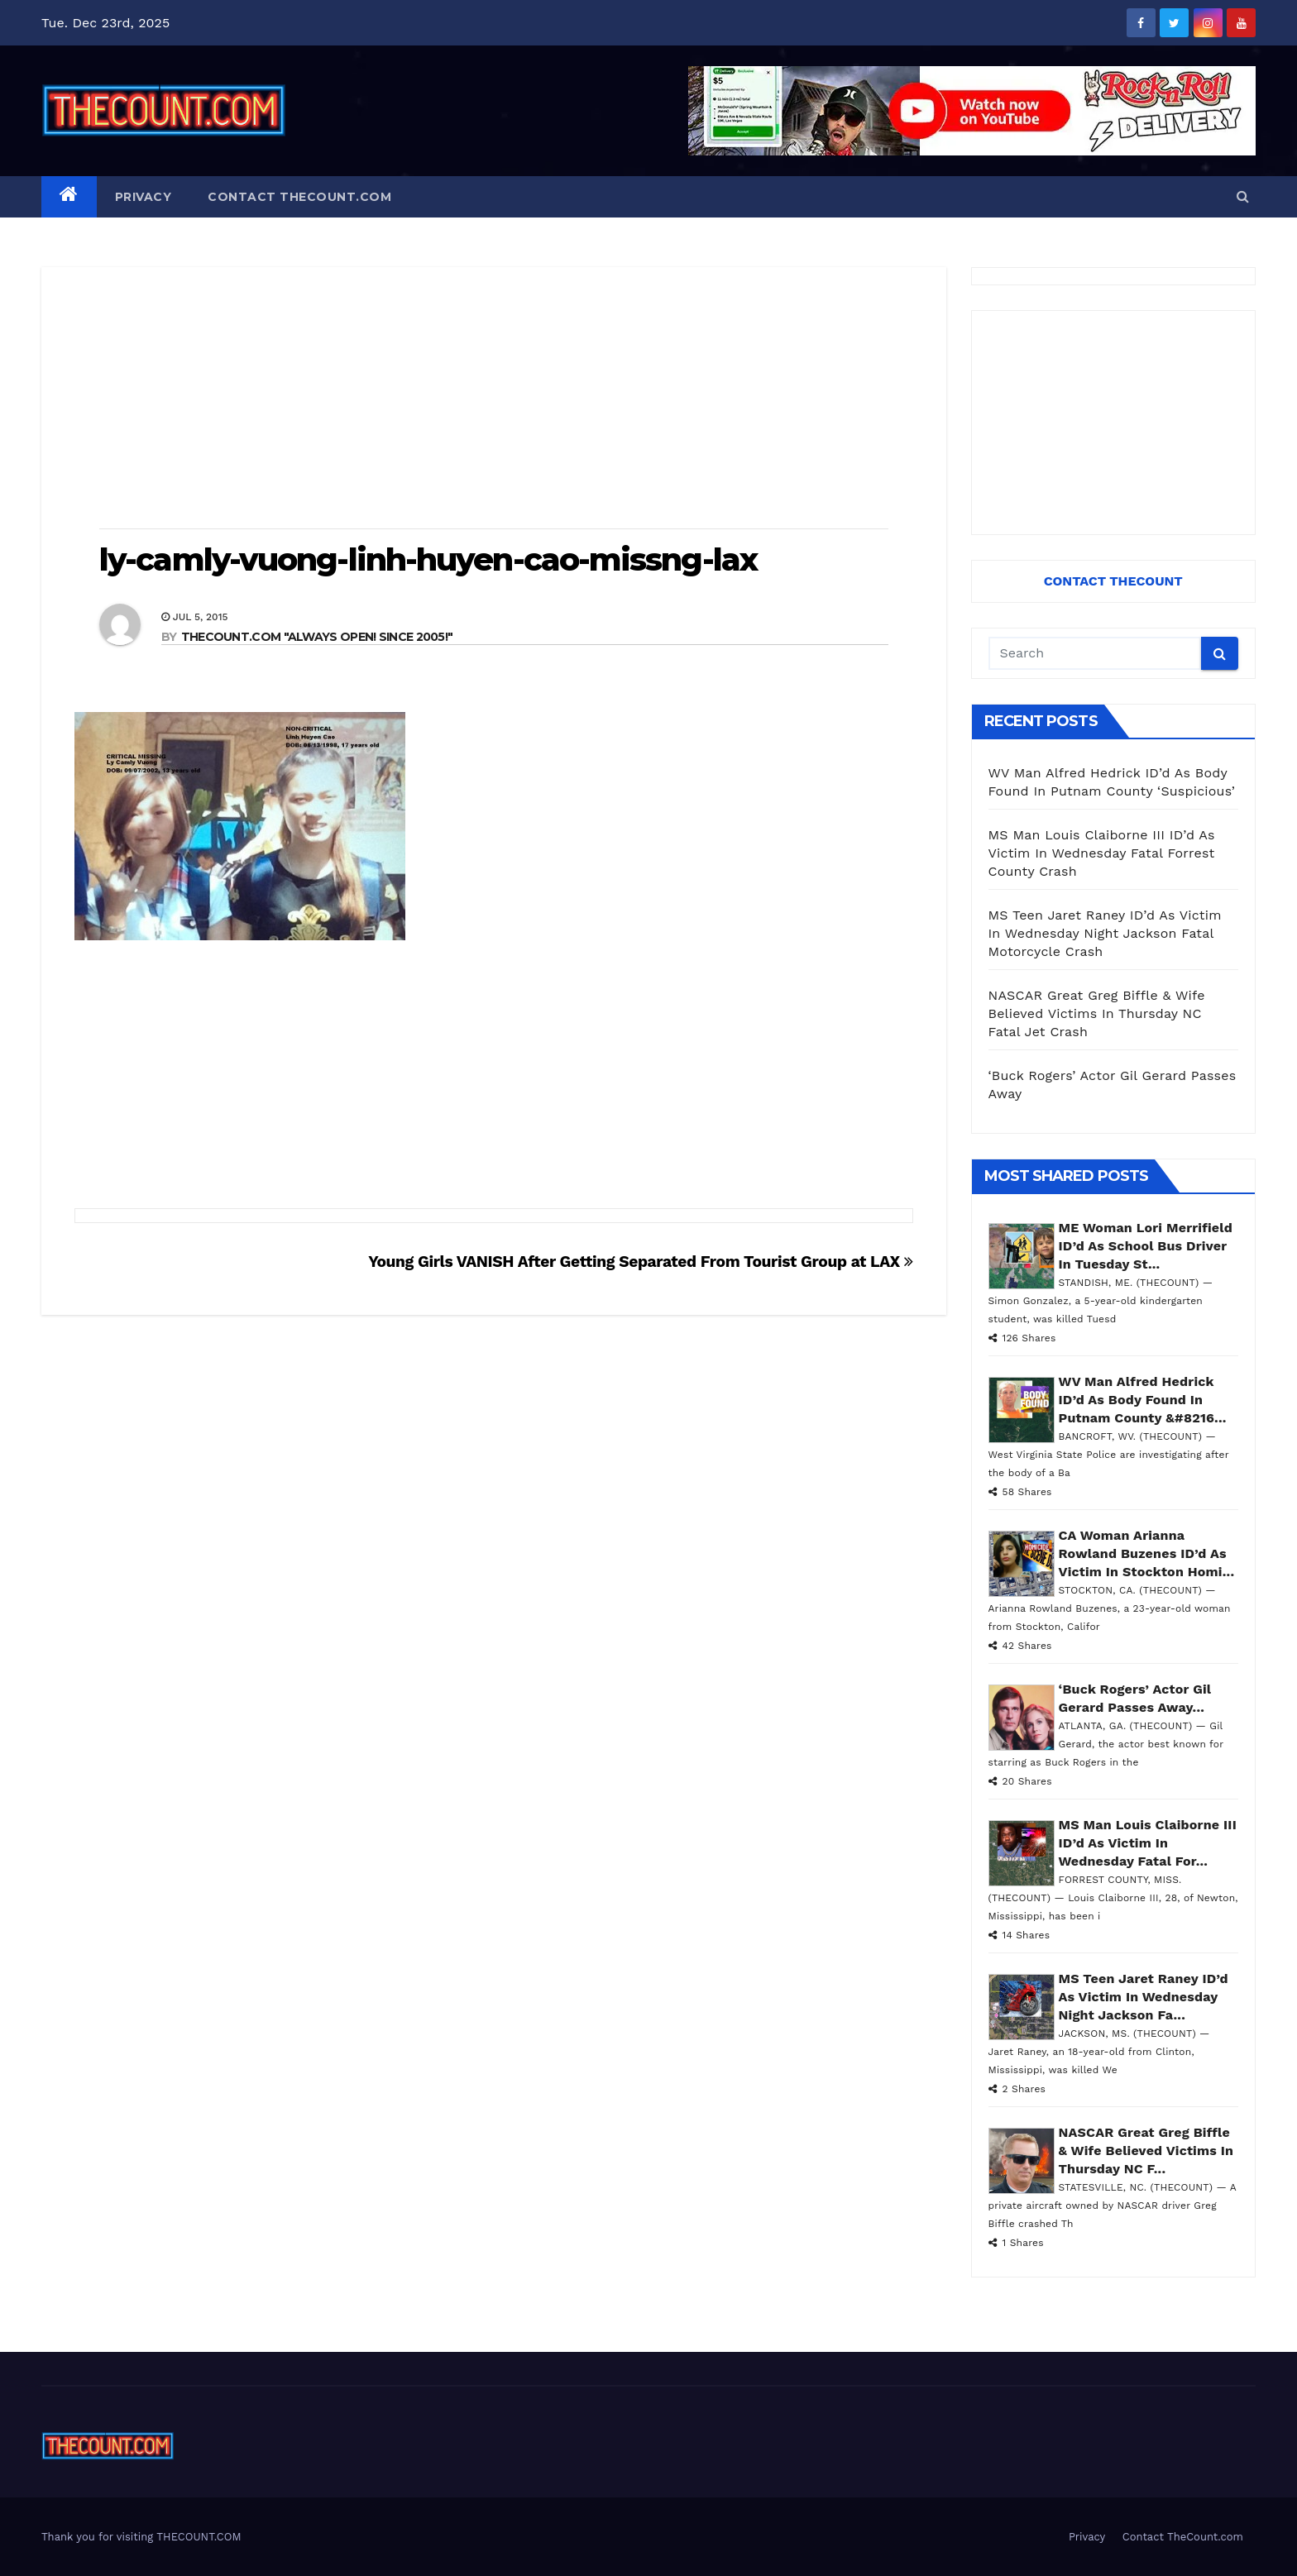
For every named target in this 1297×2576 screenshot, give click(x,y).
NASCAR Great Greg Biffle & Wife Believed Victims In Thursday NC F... (1146, 2150)
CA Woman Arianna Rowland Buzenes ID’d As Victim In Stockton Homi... (1147, 1553)
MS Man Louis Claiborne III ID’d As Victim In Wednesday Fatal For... (1148, 1843)
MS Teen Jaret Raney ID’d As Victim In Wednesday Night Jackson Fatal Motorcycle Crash (1105, 933)
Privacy (143, 196)
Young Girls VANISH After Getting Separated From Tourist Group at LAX (640, 1261)
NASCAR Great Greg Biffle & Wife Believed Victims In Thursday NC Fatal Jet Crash (1096, 1013)
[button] (1243, 196)
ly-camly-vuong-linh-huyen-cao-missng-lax (428, 559)
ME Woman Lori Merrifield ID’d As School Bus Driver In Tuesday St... (1146, 1246)
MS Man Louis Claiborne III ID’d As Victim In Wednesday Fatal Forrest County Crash (1101, 853)
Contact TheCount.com (299, 196)
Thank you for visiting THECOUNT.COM (141, 2537)
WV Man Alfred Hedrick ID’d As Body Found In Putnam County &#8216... (1143, 1400)
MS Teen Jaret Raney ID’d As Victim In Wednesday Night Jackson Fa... (1143, 1997)
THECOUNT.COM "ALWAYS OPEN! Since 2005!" (317, 636)
